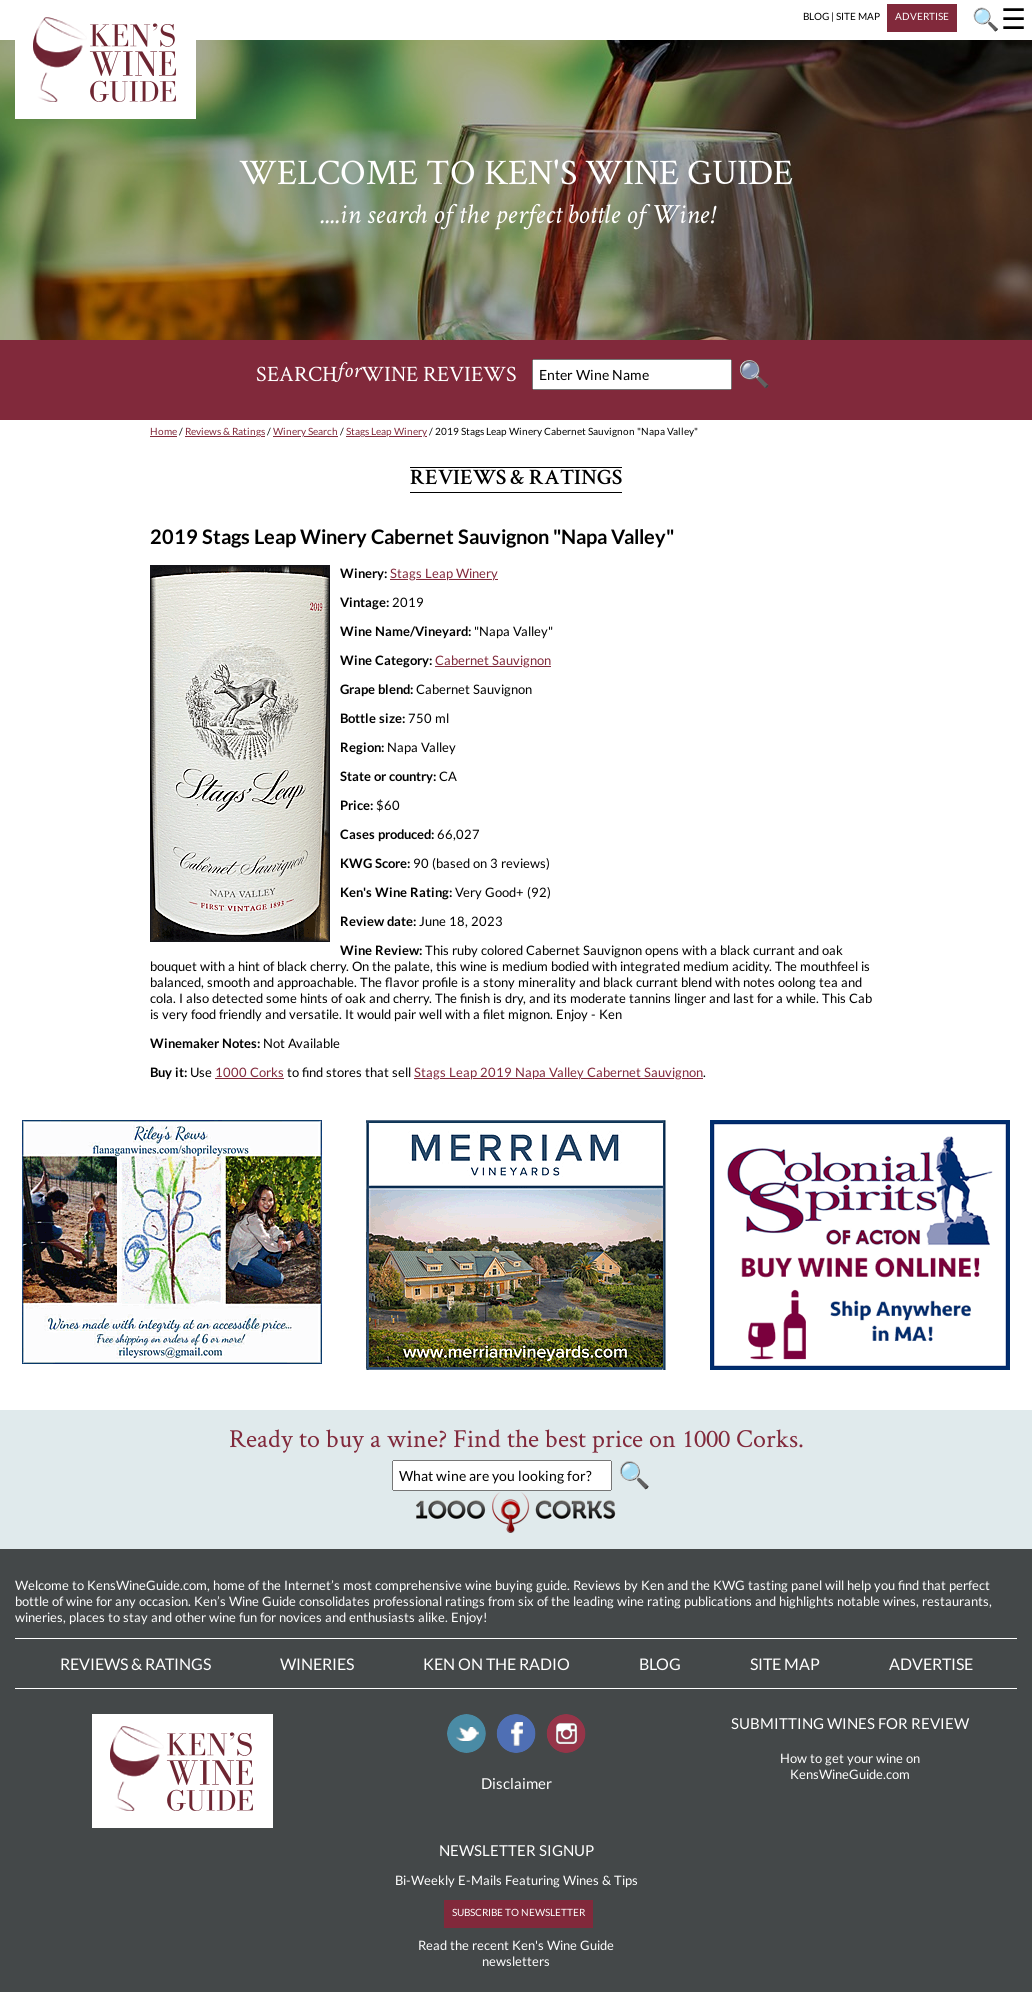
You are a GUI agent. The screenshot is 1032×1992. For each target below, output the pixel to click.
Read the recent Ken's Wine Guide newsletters (516, 1953)
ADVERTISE (922, 16)
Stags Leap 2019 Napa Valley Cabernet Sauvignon (558, 1072)
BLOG (816, 16)
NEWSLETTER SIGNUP (516, 1850)
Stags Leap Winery (386, 431)
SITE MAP (858, 16)
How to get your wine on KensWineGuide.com (850, 1766)
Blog (660, 1663)
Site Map (785, 1663)
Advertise (931, 1663)
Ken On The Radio (496, 1663)
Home (163, 431)
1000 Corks (249, 1072)
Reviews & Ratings (225, 431)
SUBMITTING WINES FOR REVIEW (850, 1723)
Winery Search (305, 431)
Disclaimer (516, 1783)
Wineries (317, 1663)
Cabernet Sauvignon (493, 660)
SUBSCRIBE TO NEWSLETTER (518, 1912)
